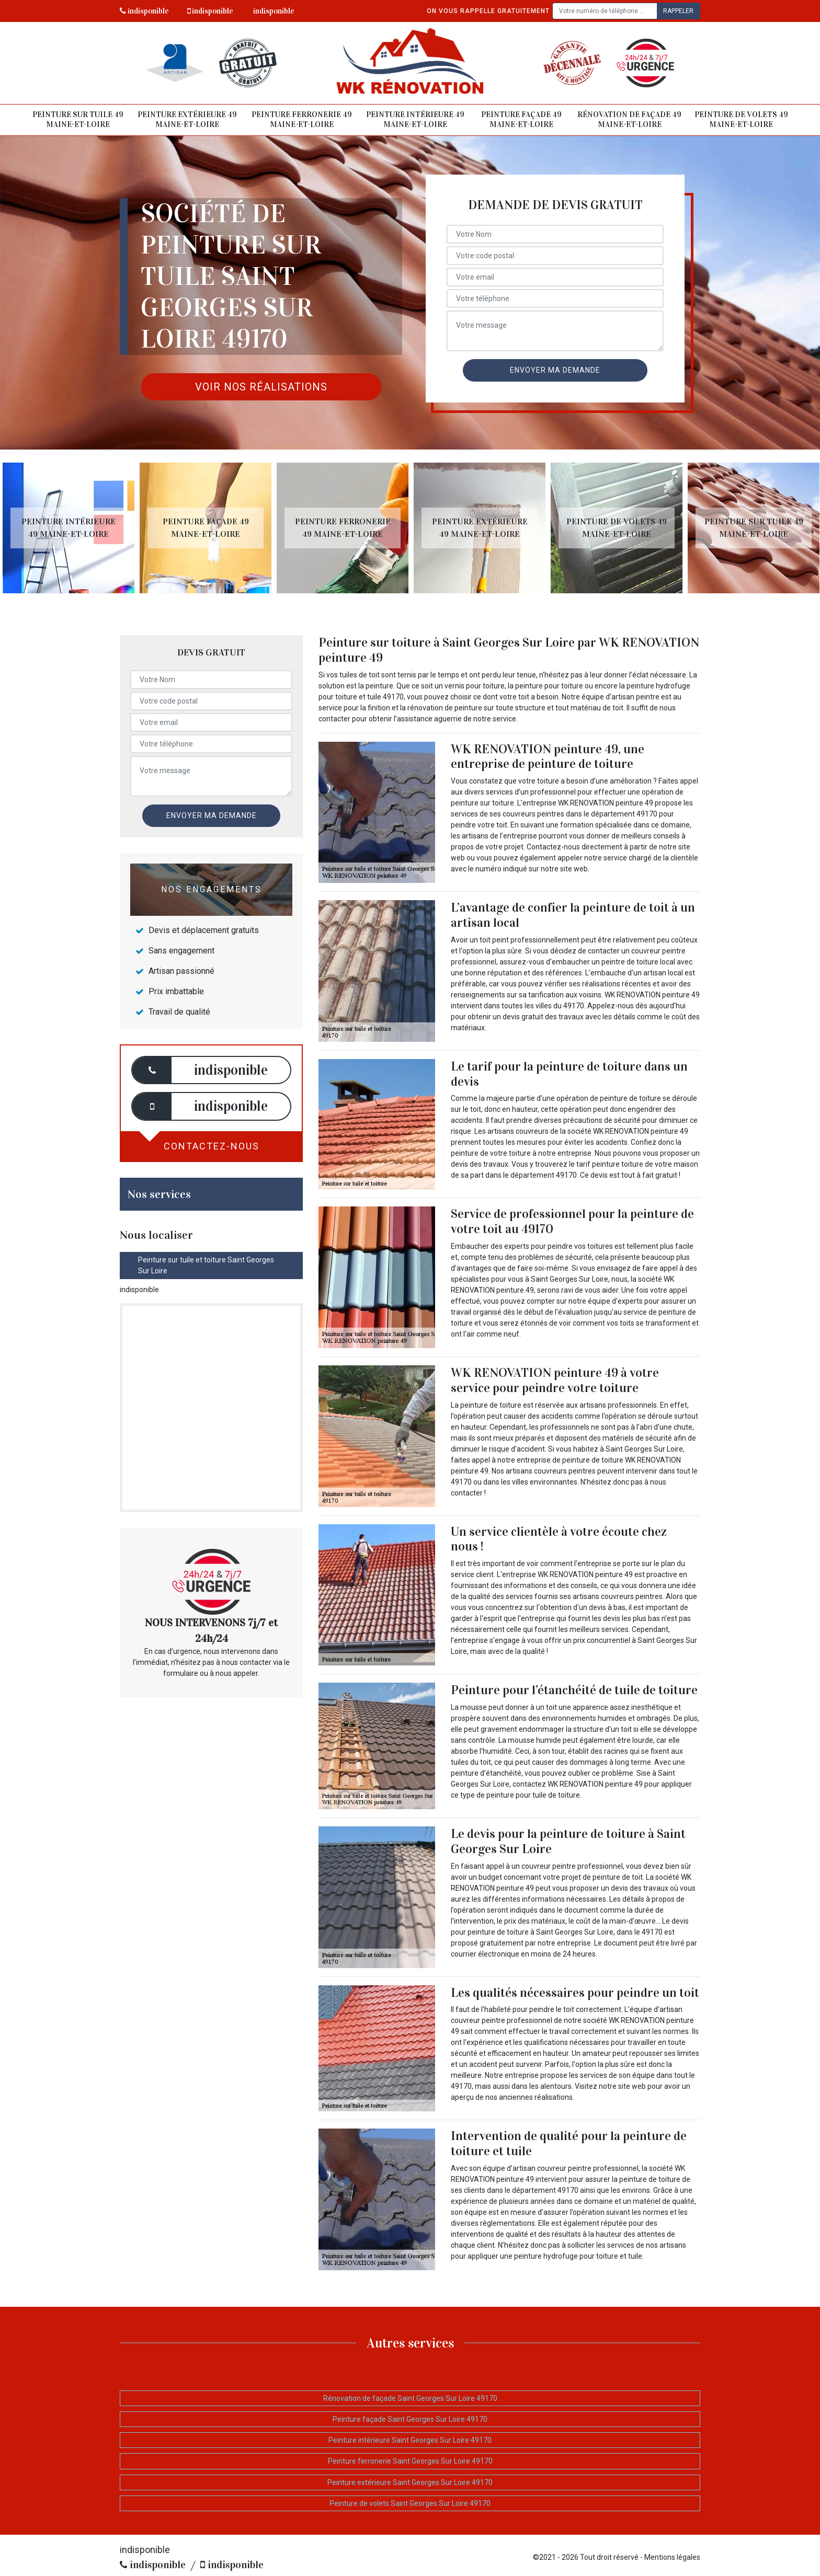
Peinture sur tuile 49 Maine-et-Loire (77, 120)
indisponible (144, 11)
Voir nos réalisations (261, 387)
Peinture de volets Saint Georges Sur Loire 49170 (410, 2503)
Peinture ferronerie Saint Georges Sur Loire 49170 (410, 2461)
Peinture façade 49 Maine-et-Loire (521, 120)
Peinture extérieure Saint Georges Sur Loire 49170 (410, 2482)
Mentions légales (672, 2557)
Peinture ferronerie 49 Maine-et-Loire (302, 120)
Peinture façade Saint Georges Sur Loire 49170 (410, 2419)
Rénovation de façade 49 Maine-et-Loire (629, 120)
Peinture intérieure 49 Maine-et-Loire (415, 120)
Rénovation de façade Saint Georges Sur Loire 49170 (410, 2398)
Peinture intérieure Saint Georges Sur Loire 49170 (410, 2440)
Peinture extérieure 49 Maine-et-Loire (187, 120)
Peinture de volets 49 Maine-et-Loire (741, 120)
